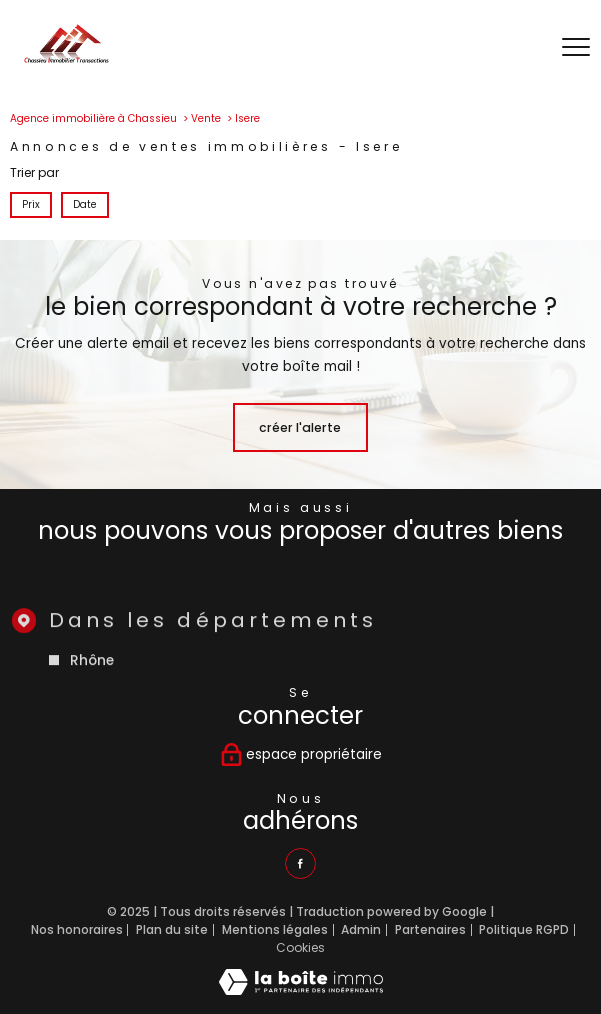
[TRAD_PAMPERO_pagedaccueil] (66, 59)
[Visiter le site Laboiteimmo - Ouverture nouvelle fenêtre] (301, 990)
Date (85, 203)
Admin (361, 929)
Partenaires (430, 929)
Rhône (93, 683)
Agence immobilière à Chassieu (93, 118)
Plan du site (172, 929)
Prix (31, 203)
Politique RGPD (524, 929)
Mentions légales (275, 929)
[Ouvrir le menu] (576, 48)
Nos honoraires (77, 929)
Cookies (300, 948)
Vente (206, 118)
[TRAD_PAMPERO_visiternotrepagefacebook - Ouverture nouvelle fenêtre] (300, 863)
